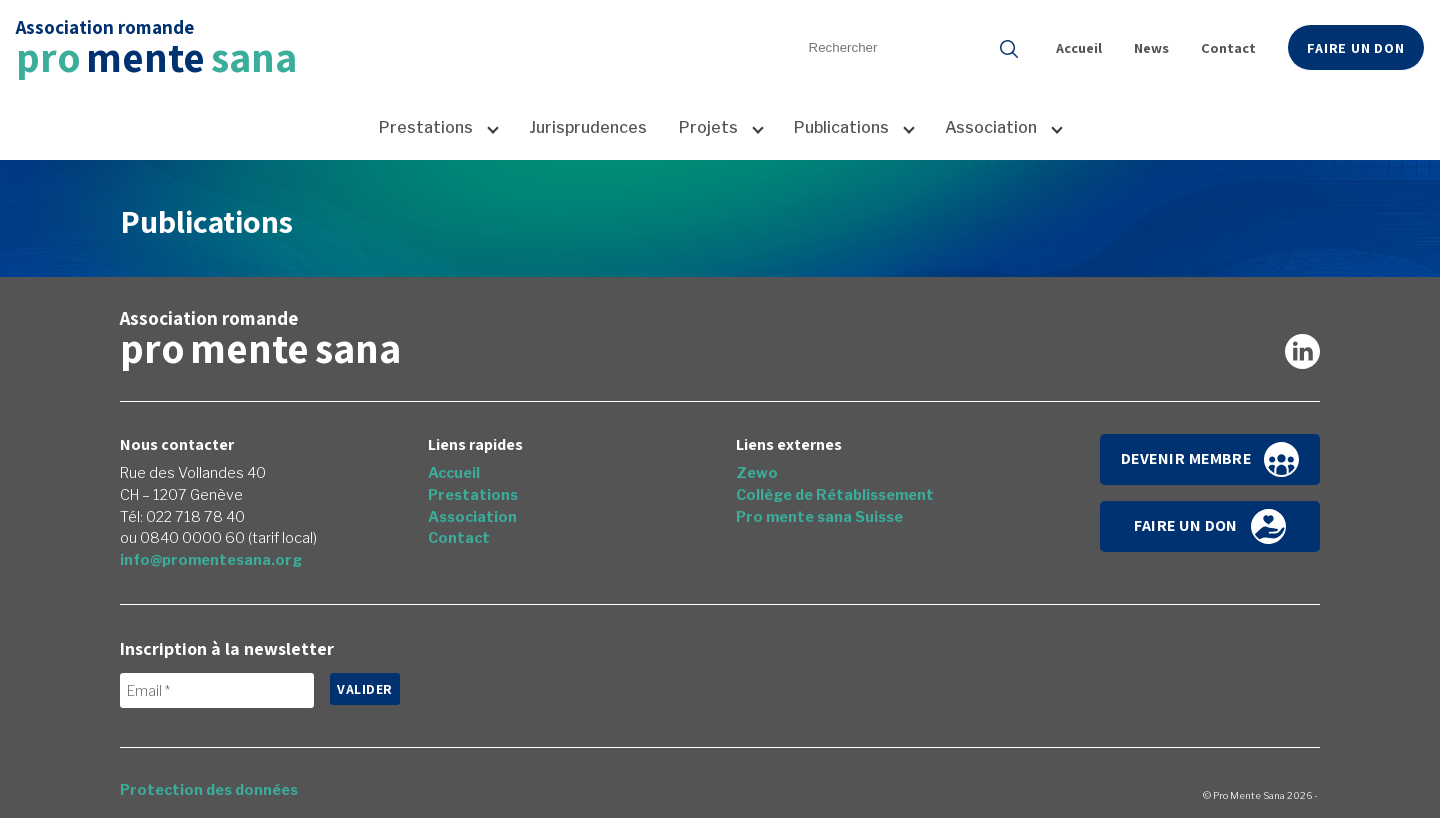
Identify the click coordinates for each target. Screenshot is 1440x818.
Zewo (757, 473)
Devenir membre (1210, 459)
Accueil (1079, 47)
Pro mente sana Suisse (819, 517)
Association (991, 127)
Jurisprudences (588, 127)
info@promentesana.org (211, 560)
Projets (708, 127)
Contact (1228, 47)
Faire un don (1356, 47)
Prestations (426, 127)
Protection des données (209, 790)
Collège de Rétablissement (835, 495)
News (1151, 47)
